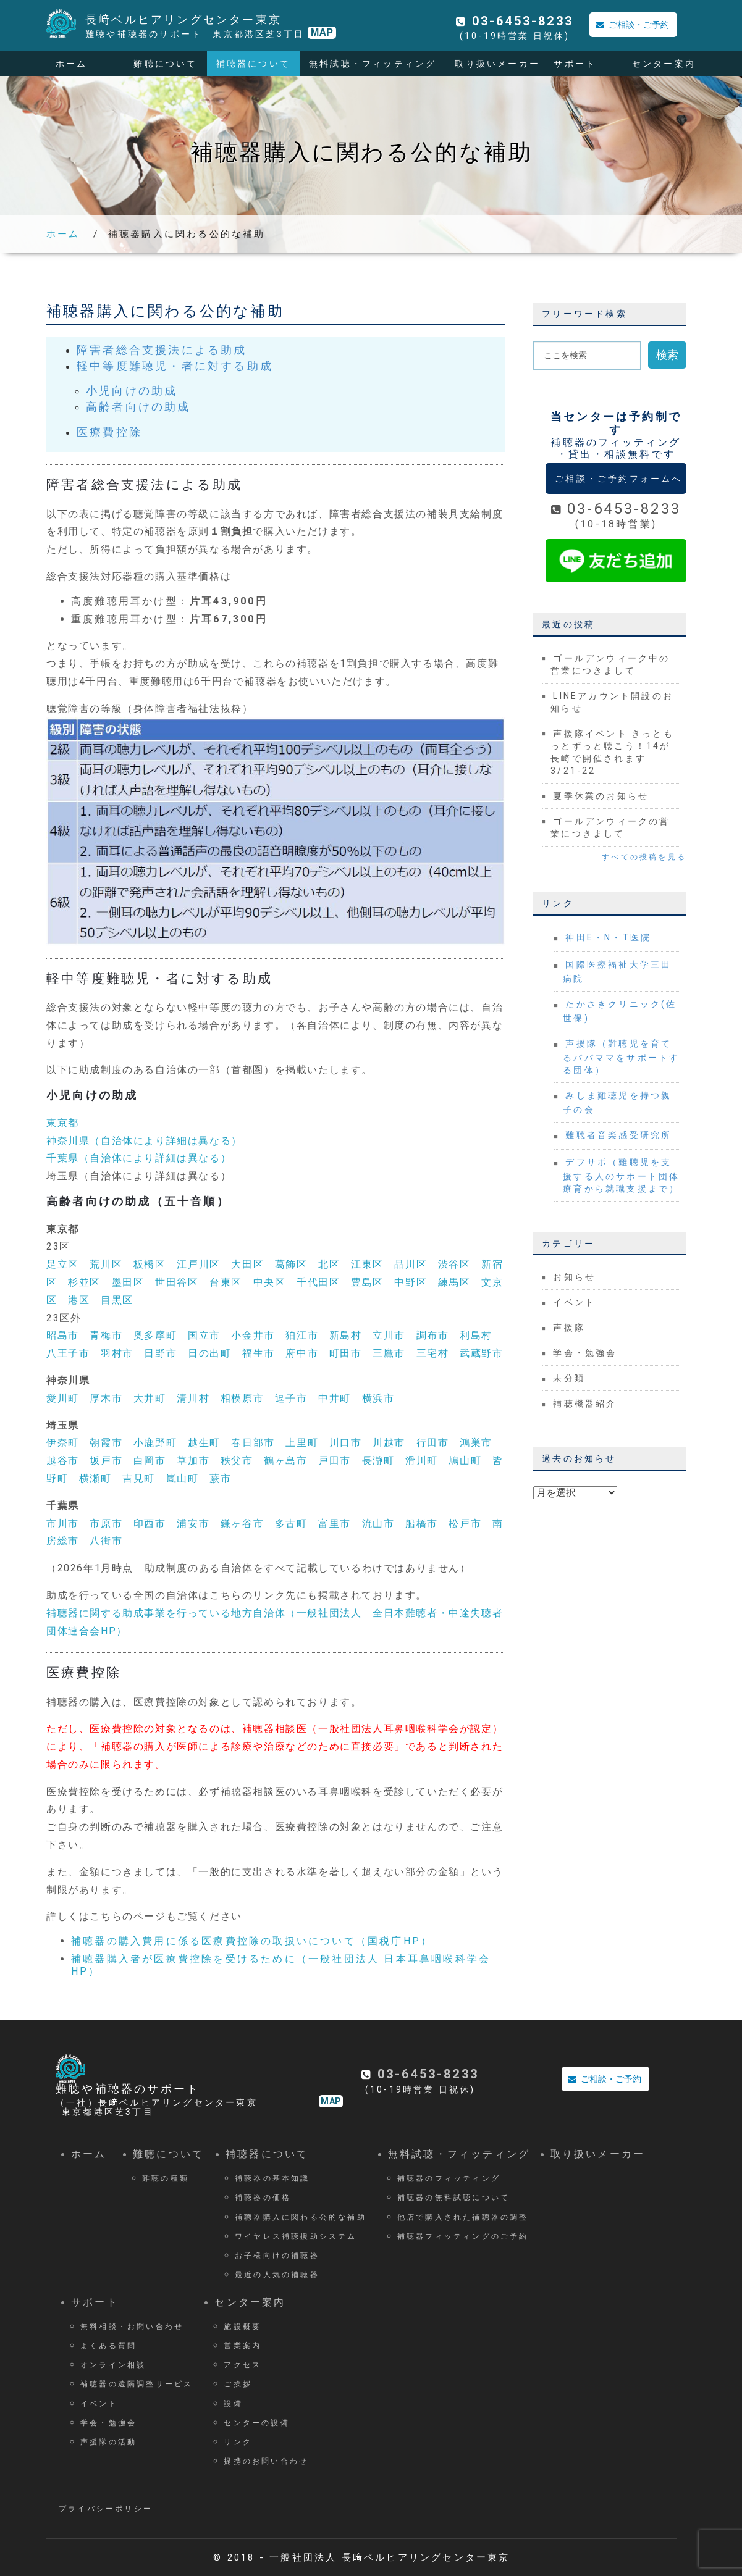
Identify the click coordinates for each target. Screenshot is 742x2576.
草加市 (193, 1460)
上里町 (301, 1443)
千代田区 (318, 1282)
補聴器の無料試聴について (453, 2197)
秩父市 (237, 1460)
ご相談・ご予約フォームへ (618, 478)
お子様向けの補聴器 (277, 2255)
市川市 (62, 1523)
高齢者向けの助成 (138, 407)
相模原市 (242, 1398)
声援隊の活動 (108, 2442)
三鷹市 (389, 1353)
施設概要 (242, 2326)
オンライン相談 (113, 2365)
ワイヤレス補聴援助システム (296, 2236)
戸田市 (334, 1460)
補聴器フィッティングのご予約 (463, 2236)
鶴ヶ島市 (285, 1460)
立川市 (389, 1335)
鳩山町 (465, 1460)
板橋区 (149, 1264)
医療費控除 (109, 432)
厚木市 (106, 1398)
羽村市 (117, 1353)
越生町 (204, 1443)
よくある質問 (108, 2345)
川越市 (389, 1443)
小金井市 (252, 1335)
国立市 (204, 1335)
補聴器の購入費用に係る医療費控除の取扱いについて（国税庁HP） (251, 1941)
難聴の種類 (165, 2178)
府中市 (301, 1353)
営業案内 (242, 2345)
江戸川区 (198, 1264)
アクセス (242, 2365)
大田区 (247, 1264)
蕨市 (220, 1478)
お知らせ (574, 1277)
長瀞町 (378, 1460)
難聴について (165, 64)
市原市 (106, 1523)
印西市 (149, 1523)
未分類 (569, 1378)
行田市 (432, 1443)
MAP (322, 32)
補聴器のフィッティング (448, 2178)
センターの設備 (256, 2423)
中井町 (334, 1398)
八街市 (106, 1541)
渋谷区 (454, 1264)
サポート (575, 64)
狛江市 (301, 1335)
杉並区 (84, 1282)
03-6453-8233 (522, 21)
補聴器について (253, 64)
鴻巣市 (476, 1443)
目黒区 (117, 1300)
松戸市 (465, 1523)
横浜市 (378, 1398)
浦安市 (193, 1523)
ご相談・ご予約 (629, 25)
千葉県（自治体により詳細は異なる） (138, 1158)
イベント (574, 1302)
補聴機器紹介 (585, 1403)
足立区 (62, 1264)
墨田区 (128, 1282)
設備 (233, 2403)
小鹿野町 (155, 1443)
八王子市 (68, 1353)
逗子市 (291, 1398)
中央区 (269, 1282)
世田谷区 (176, 1282)
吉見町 (138, 1478)
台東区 (225, 1282)
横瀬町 (95, 1478)
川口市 (345, 1443)
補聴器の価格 (263, 2197)
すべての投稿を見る (644, 857)
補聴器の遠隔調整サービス (136, 2384)
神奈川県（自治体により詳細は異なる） (144, 1141)
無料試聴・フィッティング (372, 64)
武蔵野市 (481, 1353)
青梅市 (106, 1335)
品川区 (410, 1264)
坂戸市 (106, 1460)
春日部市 (252, 1443)
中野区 (410, 1282)
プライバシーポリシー (106, 2508)
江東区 (367, 1264)
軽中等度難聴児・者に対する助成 (175, 366)
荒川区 (106, 1264)
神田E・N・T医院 (608, 937)
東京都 (62, 1123)
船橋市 (421, 1523)
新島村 (345, 1335)
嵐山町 (182, 1478)
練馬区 (454, 1282)
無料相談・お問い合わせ (131, 2326)
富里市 (334, 1523)
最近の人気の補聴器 (277, 2274)
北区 (329, 1264)
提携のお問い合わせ (266, 2461)
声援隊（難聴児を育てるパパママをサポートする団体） (621, 1057)
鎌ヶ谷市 (242, 1523)
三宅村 (432, 1353)
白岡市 (149, 1460)
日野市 (160, 1353)
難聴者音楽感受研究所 (618, 1135)
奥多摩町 (155, 1335)
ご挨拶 (238, 2384)
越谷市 (62, 1460)
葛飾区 (291, 1264)
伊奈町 (62, 1443)
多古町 (291, 1523)
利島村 (476, 1335)
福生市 (258, 1353)
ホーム (72, 64)
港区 (79, 1300)
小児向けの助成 (131, 391)
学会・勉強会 (585, 1353)
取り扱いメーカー (497, 64)
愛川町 (62, 1398)
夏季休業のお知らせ (601, 796)
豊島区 (367, 1282)
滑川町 (421, 1460)
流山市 (378, 1523)
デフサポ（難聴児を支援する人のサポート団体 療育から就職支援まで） (626, 1175)
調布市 (432, 1335)
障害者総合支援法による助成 (162, 350)
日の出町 (209, 1353)
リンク (238, 2442)
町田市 (345, 1353)
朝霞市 (106, 1443)
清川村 (193, 1398)
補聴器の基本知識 (272, 2178)
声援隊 (569, 1327)
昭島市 (62, 1335)
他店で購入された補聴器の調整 (463, 2217)
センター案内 (664, 64)
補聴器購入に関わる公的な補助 (187, 234)
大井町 (149, 1398)
